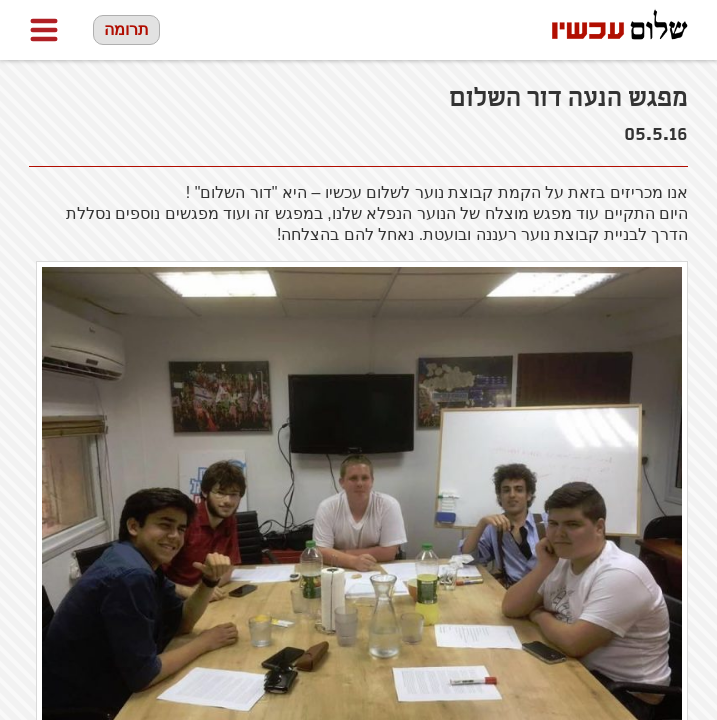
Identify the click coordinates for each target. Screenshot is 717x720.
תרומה (126, 29)
